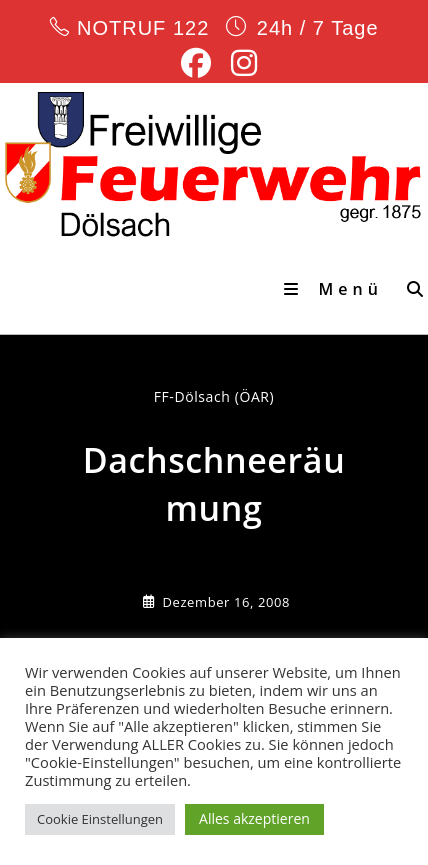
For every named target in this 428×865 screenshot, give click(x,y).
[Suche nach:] (410, 289)
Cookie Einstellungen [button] (100, 819)
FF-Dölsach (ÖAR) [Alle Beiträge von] (214, 396)
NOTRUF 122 (142, 28)
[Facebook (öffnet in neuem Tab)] (196, 63)
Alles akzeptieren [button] (254, 818)
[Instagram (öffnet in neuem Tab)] (239, 63)
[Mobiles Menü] (338, 289)
